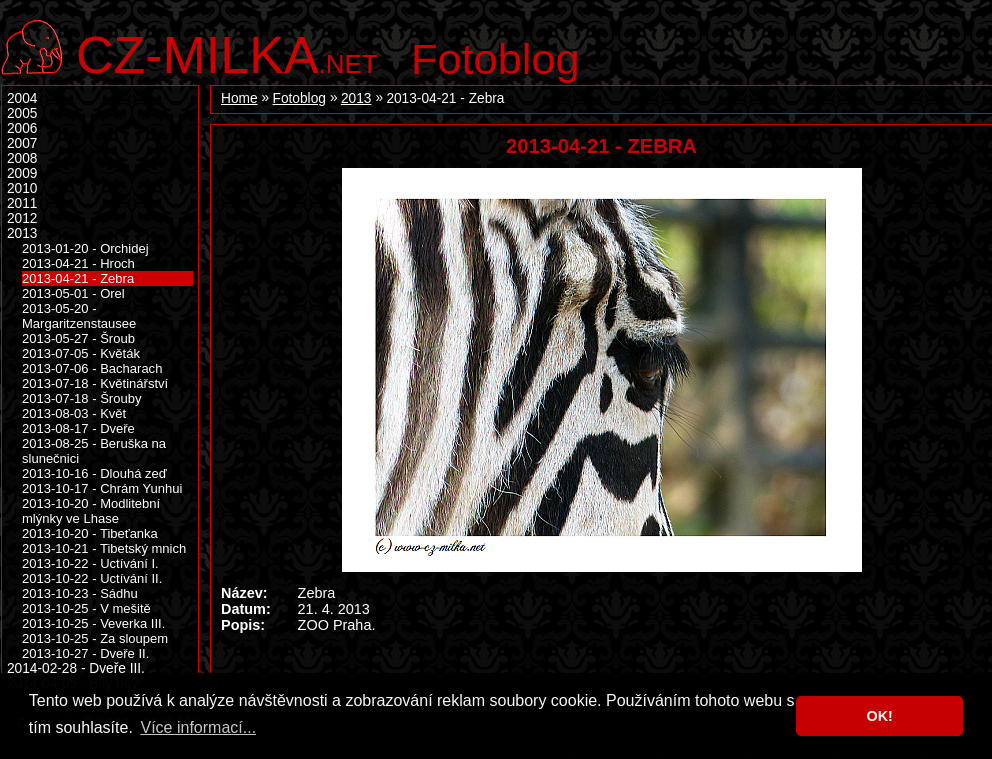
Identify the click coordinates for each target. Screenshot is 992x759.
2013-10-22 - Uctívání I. (90, 563)
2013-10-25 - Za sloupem (95, 638)
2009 (22, 173)
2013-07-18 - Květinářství (95, 383)
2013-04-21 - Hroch (78, 263)
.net (227, 52)
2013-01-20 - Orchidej (85, 248)
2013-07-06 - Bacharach (92, 368)
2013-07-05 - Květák (81, 353)
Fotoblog (495, 59)
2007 (22, 143)
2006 (22, 128)
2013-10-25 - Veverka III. (93, 623)
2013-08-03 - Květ (74, 413)
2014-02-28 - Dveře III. (76, 668)
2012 (22, 218)
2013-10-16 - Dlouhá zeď (94, 473)
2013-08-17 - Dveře (78, 428)
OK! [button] (879, 716)
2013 (356, 98)
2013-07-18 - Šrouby (81, 398)
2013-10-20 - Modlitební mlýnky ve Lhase (91, 511)
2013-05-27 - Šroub (78, 338)
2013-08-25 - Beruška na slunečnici (94, 451)
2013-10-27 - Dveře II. (85, 653)
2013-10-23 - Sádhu (80, 593)
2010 (22, 188)
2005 (22, 113)
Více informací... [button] (198, 727)
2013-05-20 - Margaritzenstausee (79, 316)
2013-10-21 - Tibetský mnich (104, 548)
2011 (22, 203)
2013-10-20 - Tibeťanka (90, 533)
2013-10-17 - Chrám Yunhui (102, 488)
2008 (22, 158)
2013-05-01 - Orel (73, 293)
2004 (22, 98)
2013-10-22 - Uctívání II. (92, 578)
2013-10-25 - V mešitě (86, 608)
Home (239, 98)
